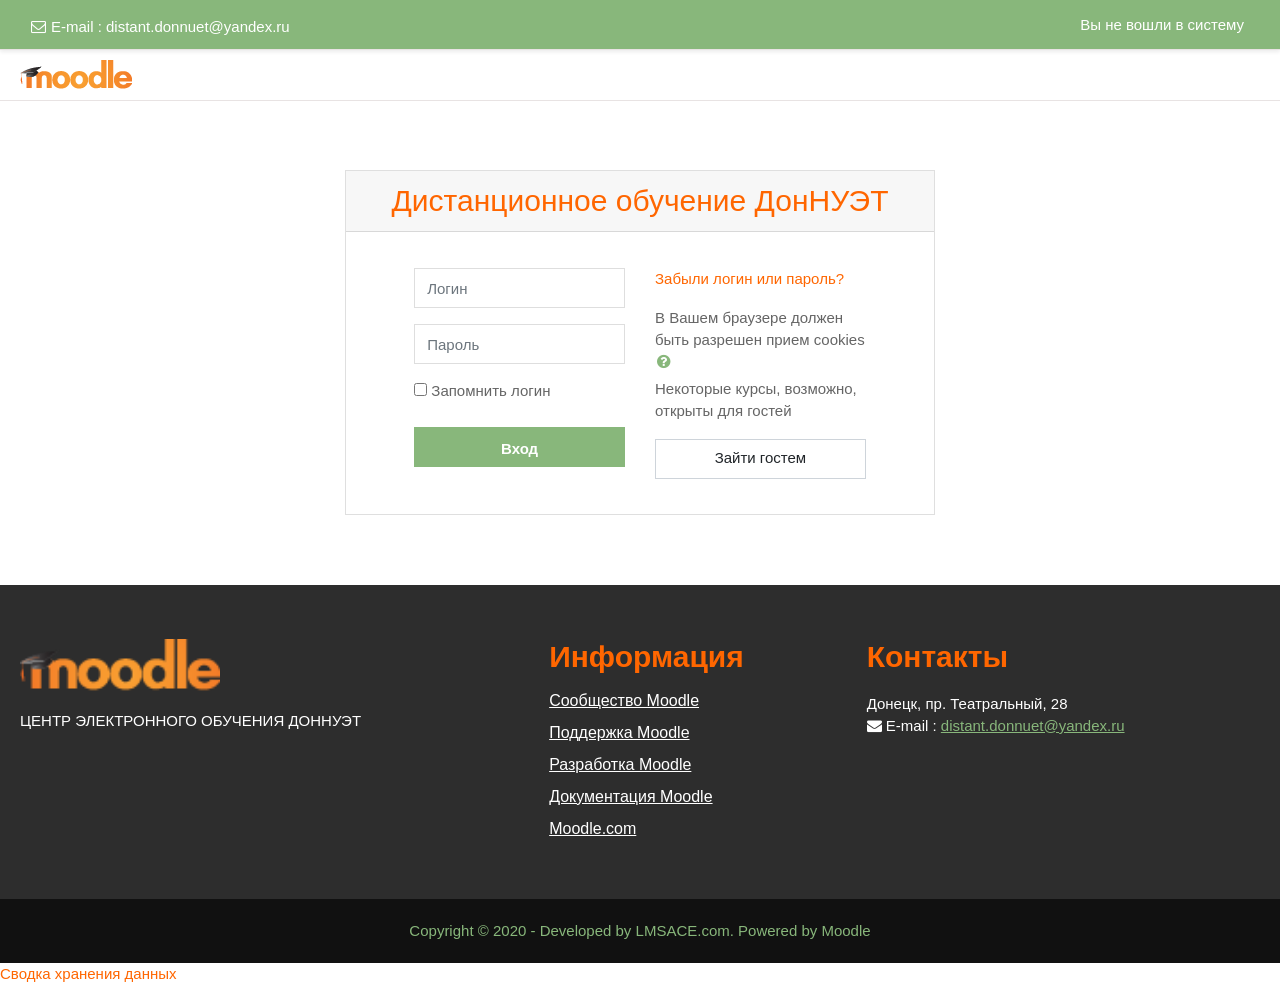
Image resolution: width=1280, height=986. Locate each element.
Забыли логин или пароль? (749, 278)
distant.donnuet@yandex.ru (198, 26)
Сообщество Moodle (624, 700)
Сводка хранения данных (88, 973)
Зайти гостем (761, 457)
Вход (519, 448)
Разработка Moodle (620, 764)
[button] (668, 361)
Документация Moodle (630, 796)
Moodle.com (592, 828)
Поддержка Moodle (619, 732)
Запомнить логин (490, 390)
